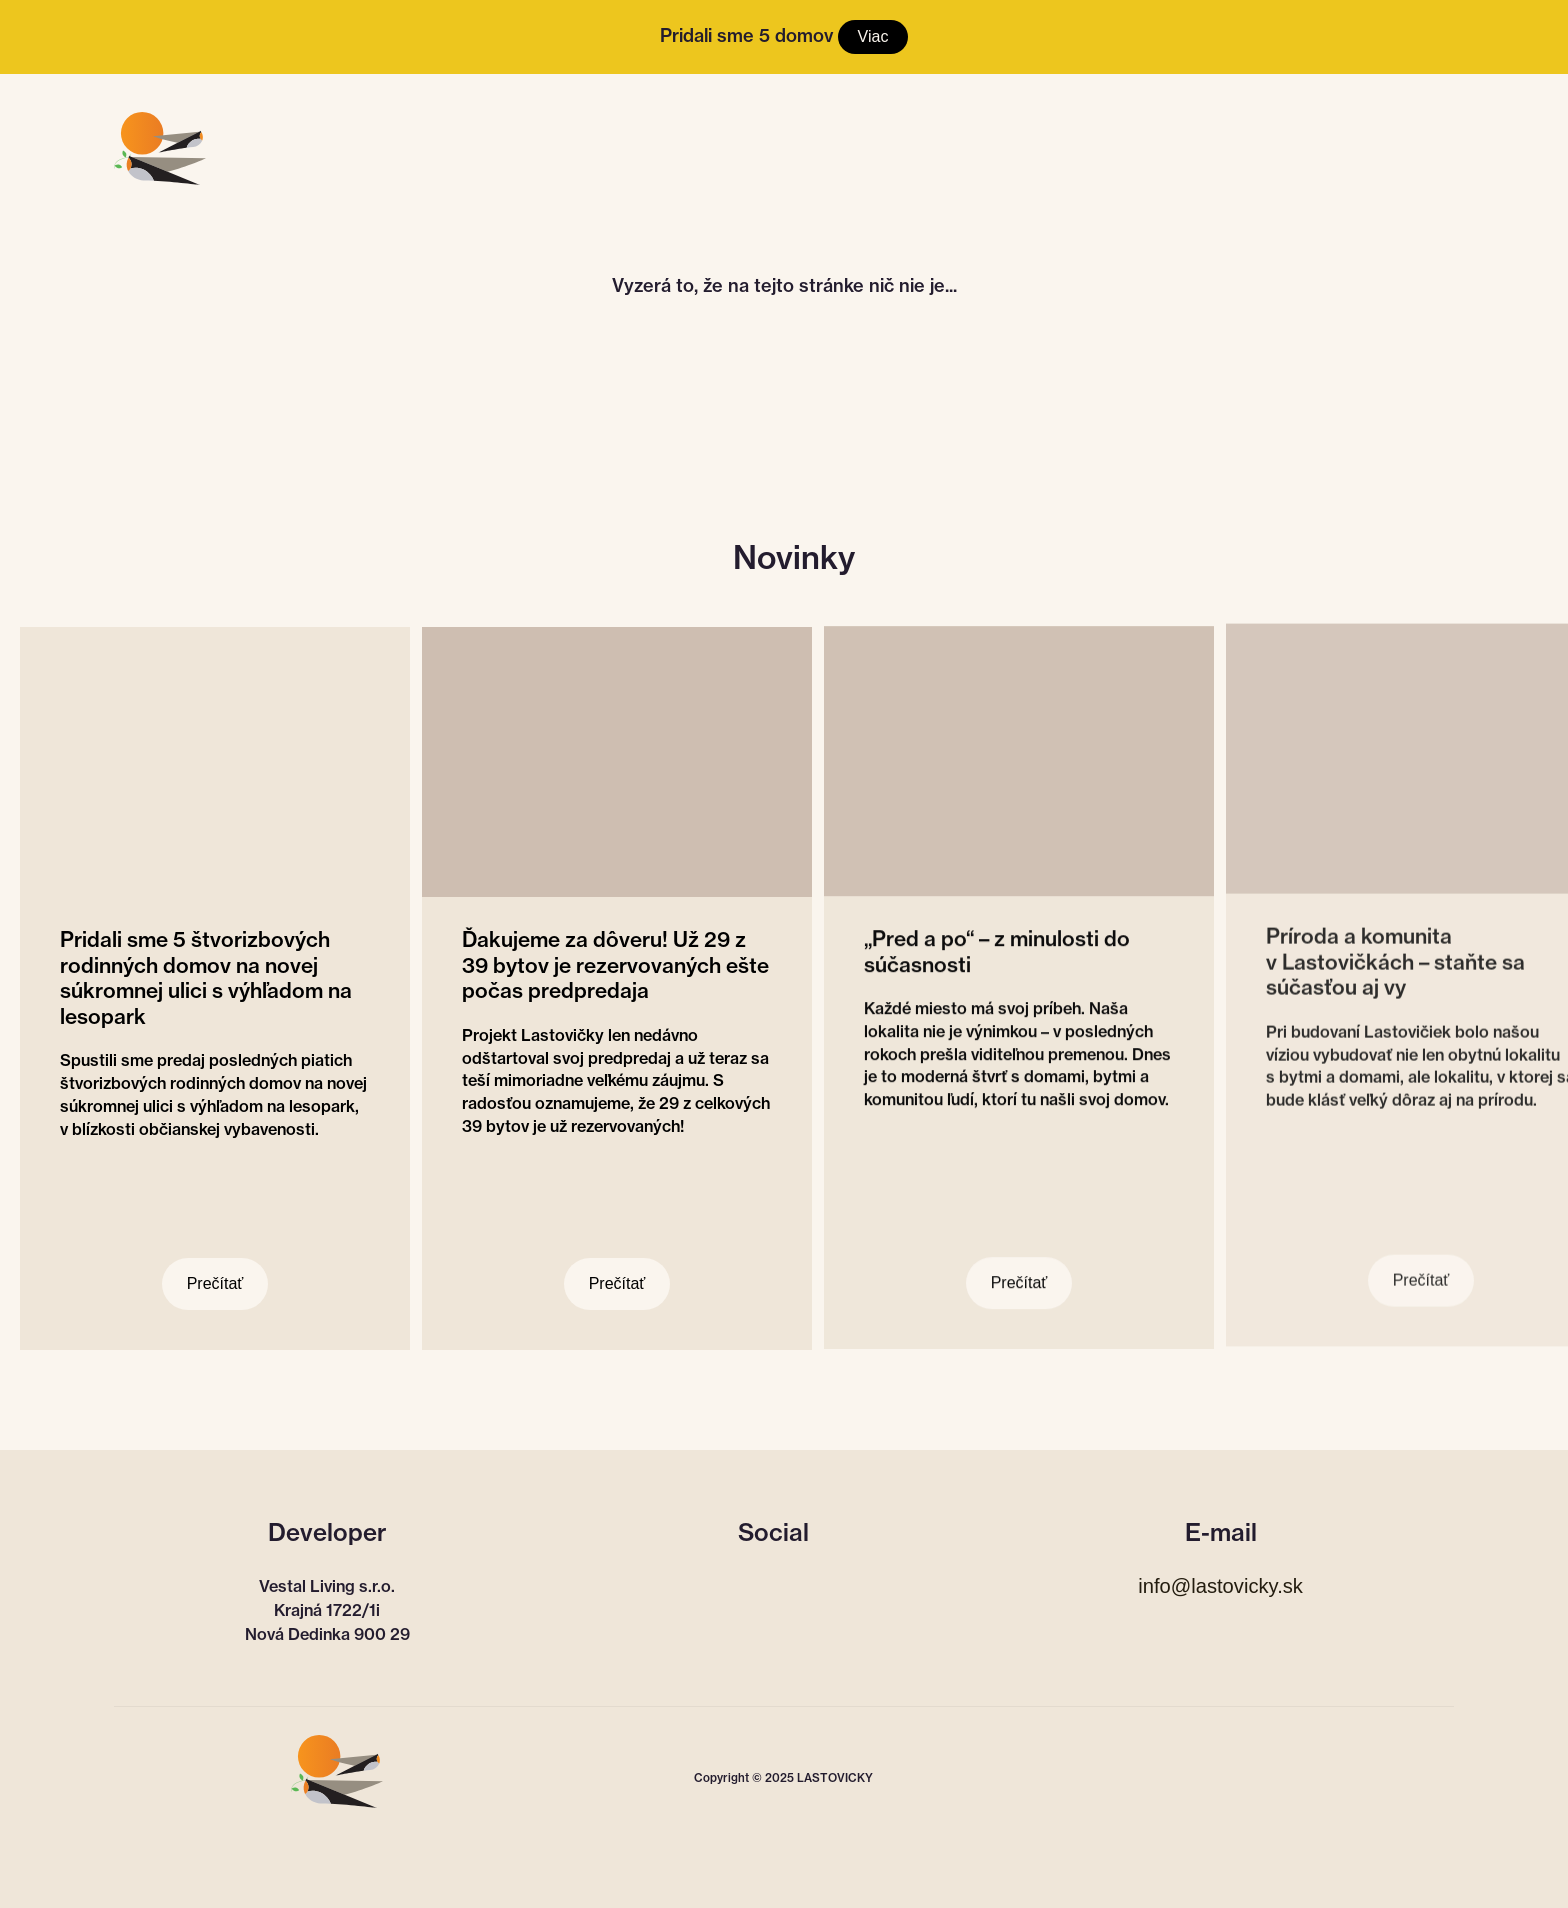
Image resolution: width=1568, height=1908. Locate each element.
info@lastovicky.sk (1220, 1586)
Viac (873, 36)
